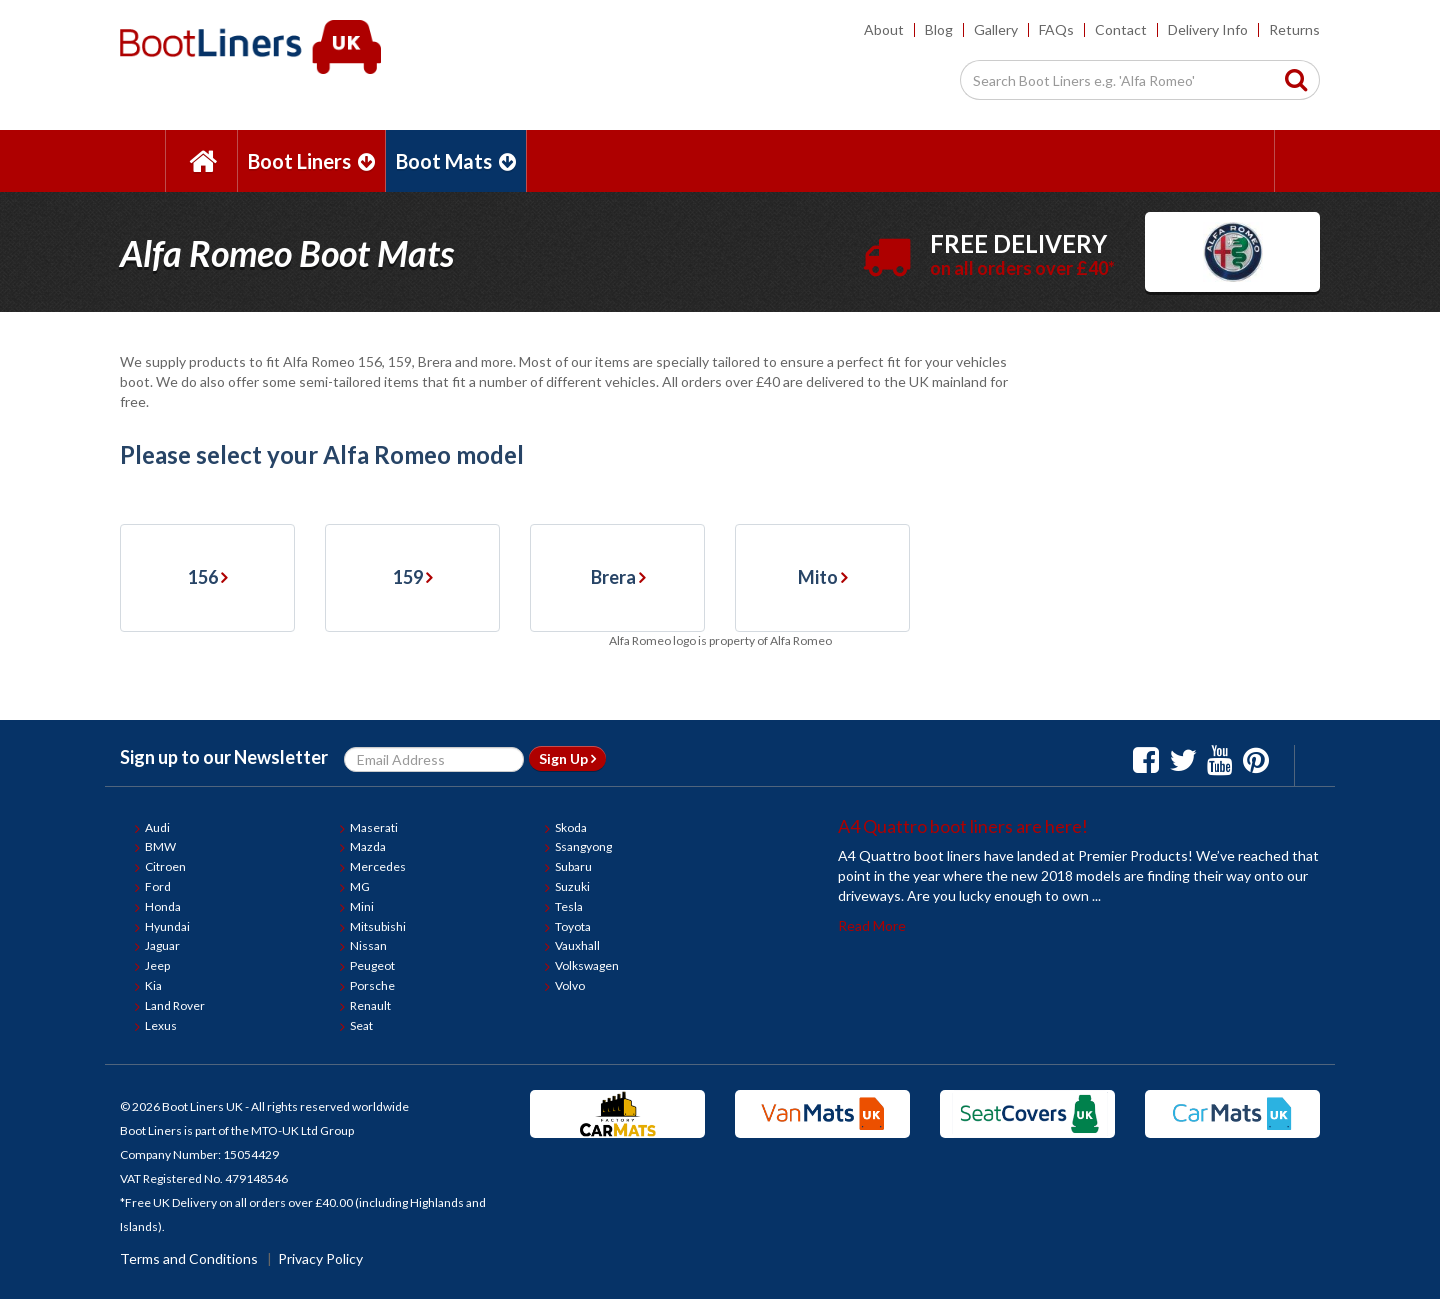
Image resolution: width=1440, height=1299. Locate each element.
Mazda (368, 846)
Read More (872, 925)
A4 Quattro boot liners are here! (963, 826)
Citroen (165, 866)
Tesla (569, 906)
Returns (1294, 29)
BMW (160, 846)
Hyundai (167, 926)
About (884, 29)
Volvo (570, 985)
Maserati (374, 827)
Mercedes (378, 866)
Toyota (573, 926)
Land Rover (175, 1005)
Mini (362, 906)
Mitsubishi (378, 926)
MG (360, 886)
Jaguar (162, 945)
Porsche (372, 985)
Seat (361, 1025)
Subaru (573, 866)
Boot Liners (311, 161)
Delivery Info (1208, 29)
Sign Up (567, 758)
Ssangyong (583, 846)
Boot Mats (456, 161)
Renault (370, 1005)
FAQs (1056, 29)
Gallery (996, 29)
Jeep (157, 965)
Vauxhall (577, 945)
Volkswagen (587, 965)
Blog (939, 29)
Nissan (368, 945)
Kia (153, 985)
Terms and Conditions (189, 1258)
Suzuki (572, 886)
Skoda (571, 827)
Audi (157, 827)
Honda (163, 906)
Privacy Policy (320, 1258)
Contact (1121, 29)
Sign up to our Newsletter (224, 757)
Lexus (161, 1025)
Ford (158, 886)
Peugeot (372, 965)
